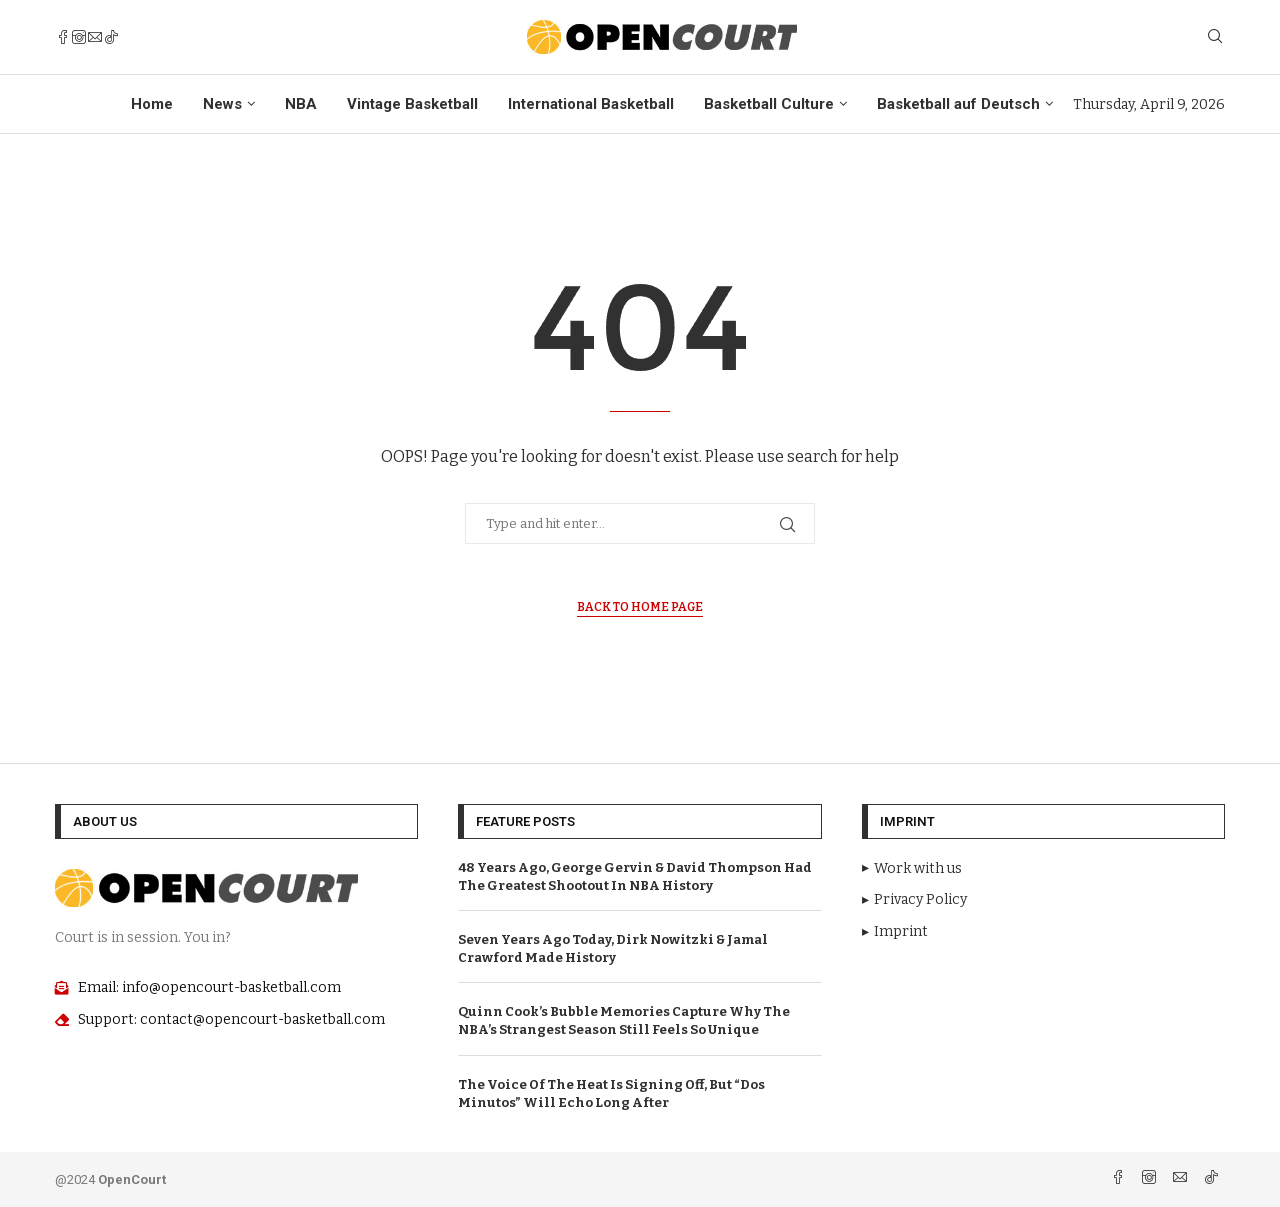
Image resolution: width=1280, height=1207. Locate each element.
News (222, 104)
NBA (301, 104)
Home (152, 104)
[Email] (95, 37)
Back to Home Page (640, 607)
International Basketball (591, 104)
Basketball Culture (769, 104)
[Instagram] (79, 37)
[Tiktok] (111, 37)
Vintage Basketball (412, 104)
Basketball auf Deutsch (958, 104)
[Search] (1215, 37)
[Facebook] (63, 37)
